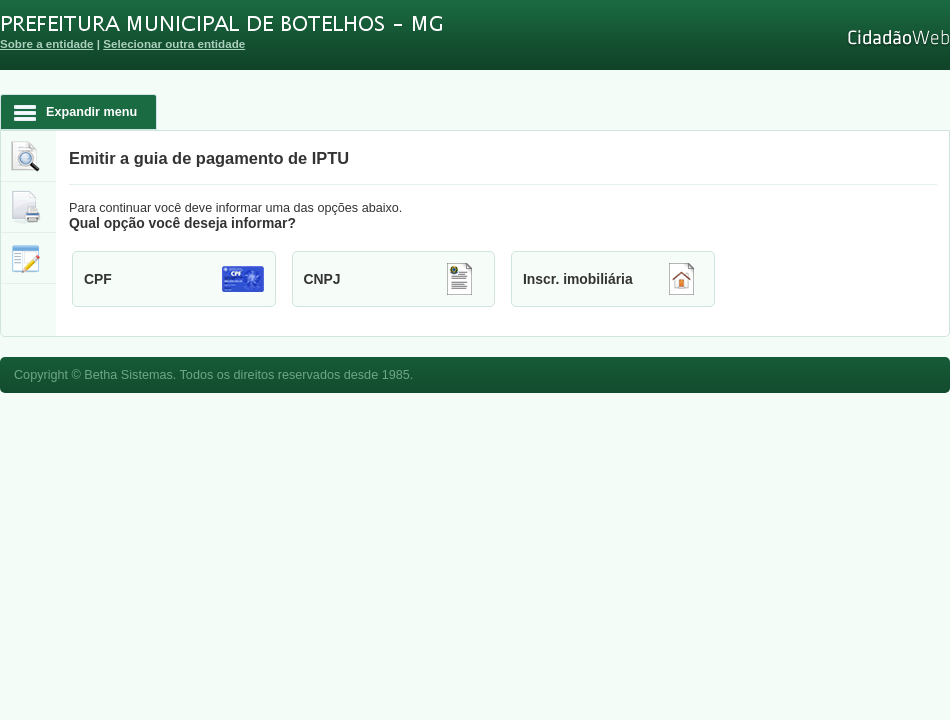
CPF (98, 279)
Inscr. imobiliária (578, 279)
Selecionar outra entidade (174, 43)
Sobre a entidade (47, 43)
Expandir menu (91, 112)
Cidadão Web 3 (896, 37)
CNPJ (322, 279)
